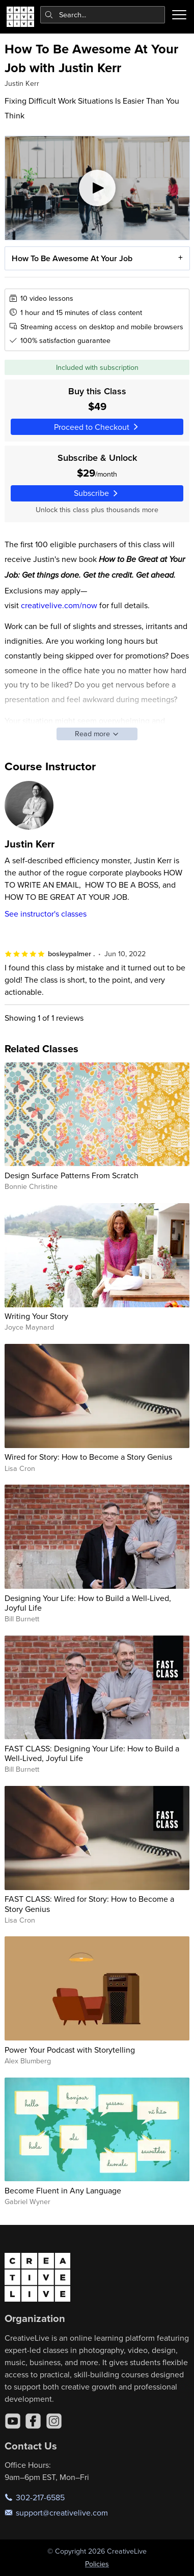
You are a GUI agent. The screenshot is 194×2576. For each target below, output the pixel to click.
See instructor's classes (46, 913)
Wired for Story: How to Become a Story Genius (88, 1456)
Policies (97, 2564)
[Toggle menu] (179, 15)
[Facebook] (33, 2421)
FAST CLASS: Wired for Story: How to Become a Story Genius (89, 1903)
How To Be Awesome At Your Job (71, 259)
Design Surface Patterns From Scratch (71, 1175)
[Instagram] (54, 2421)
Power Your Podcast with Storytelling (70, 2049)
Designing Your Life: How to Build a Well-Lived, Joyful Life (88, 1602)
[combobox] (103, 15)
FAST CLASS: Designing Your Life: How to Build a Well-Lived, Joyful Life (92, 1753)
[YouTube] (13, 2421)
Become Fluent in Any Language (63, 2190)
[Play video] (97, 188)
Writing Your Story (36, 1316)
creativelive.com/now (59, 605)
